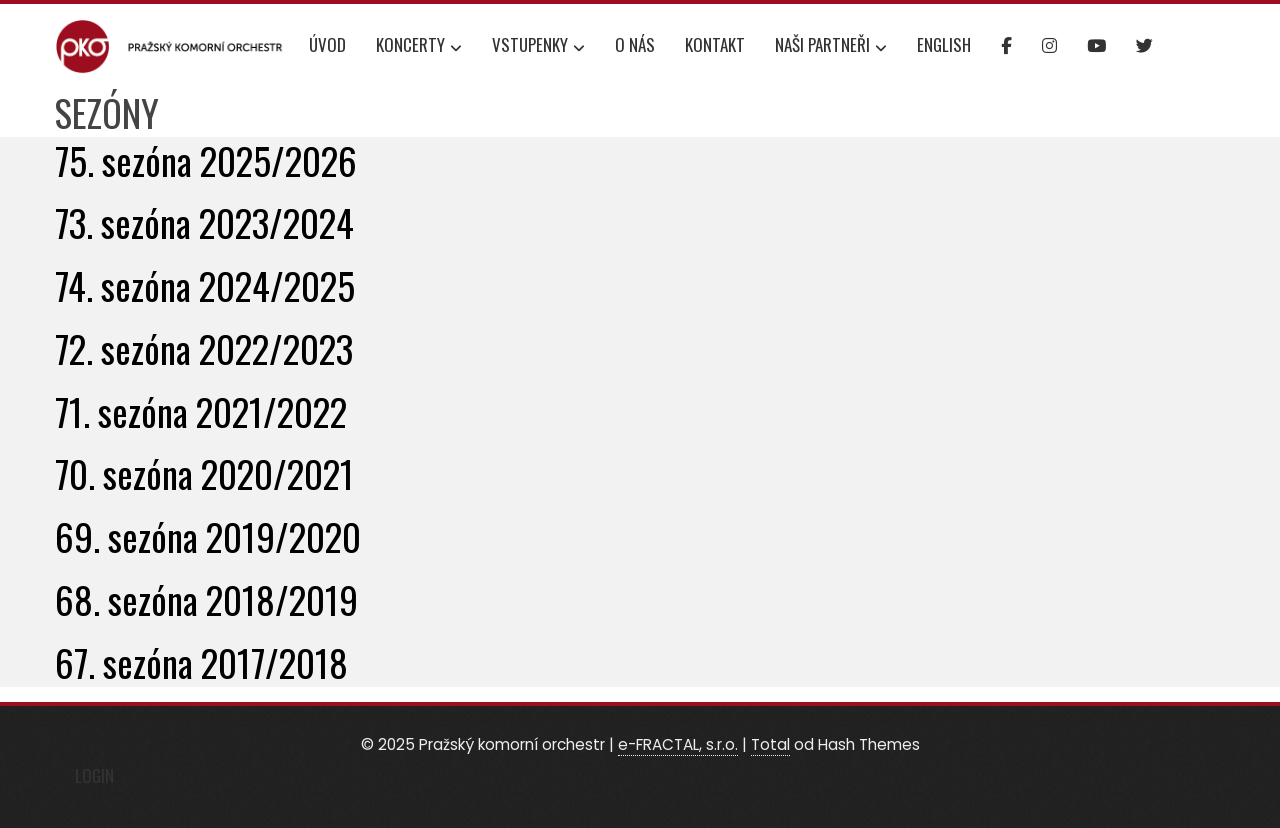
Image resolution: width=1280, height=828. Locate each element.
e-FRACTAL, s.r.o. (678, 744)
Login (94, 775)
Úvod (327, 44)
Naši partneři (831, 47)
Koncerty (419, 47)
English (944, 44)
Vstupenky (538, 47)
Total (770, 744)
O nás (635, 44)
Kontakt (715, 44)
